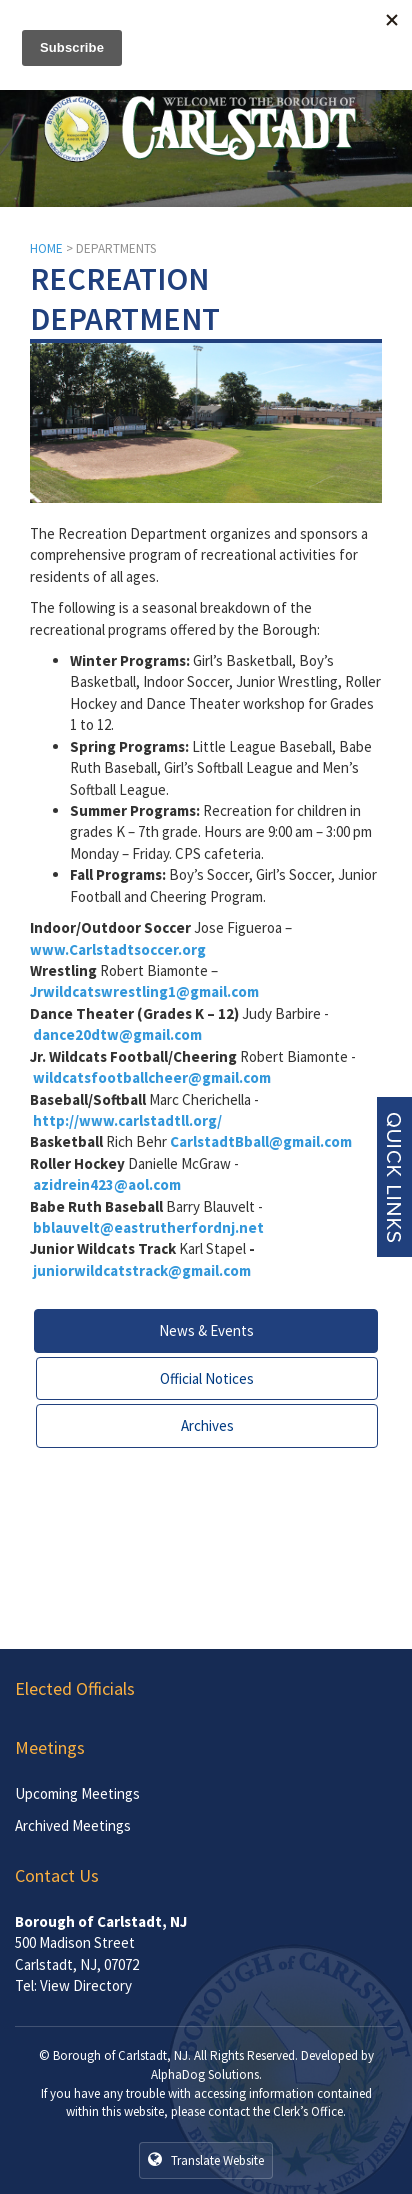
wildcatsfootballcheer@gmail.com (152, 1077)
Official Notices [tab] (207, 1378)
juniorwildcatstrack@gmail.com (142, 1270)
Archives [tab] (207, 1425)
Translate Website (206, 2160)
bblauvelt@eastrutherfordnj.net (148, 1227)
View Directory (86, 1985)
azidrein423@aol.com (107, 1184)
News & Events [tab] (206, 1330)
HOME (46, 248)
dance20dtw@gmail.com (117, 1034)
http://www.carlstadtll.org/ (127, 1120)
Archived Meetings (73, 1825)
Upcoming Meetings (77, 1793)
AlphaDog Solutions (205, 2074)
